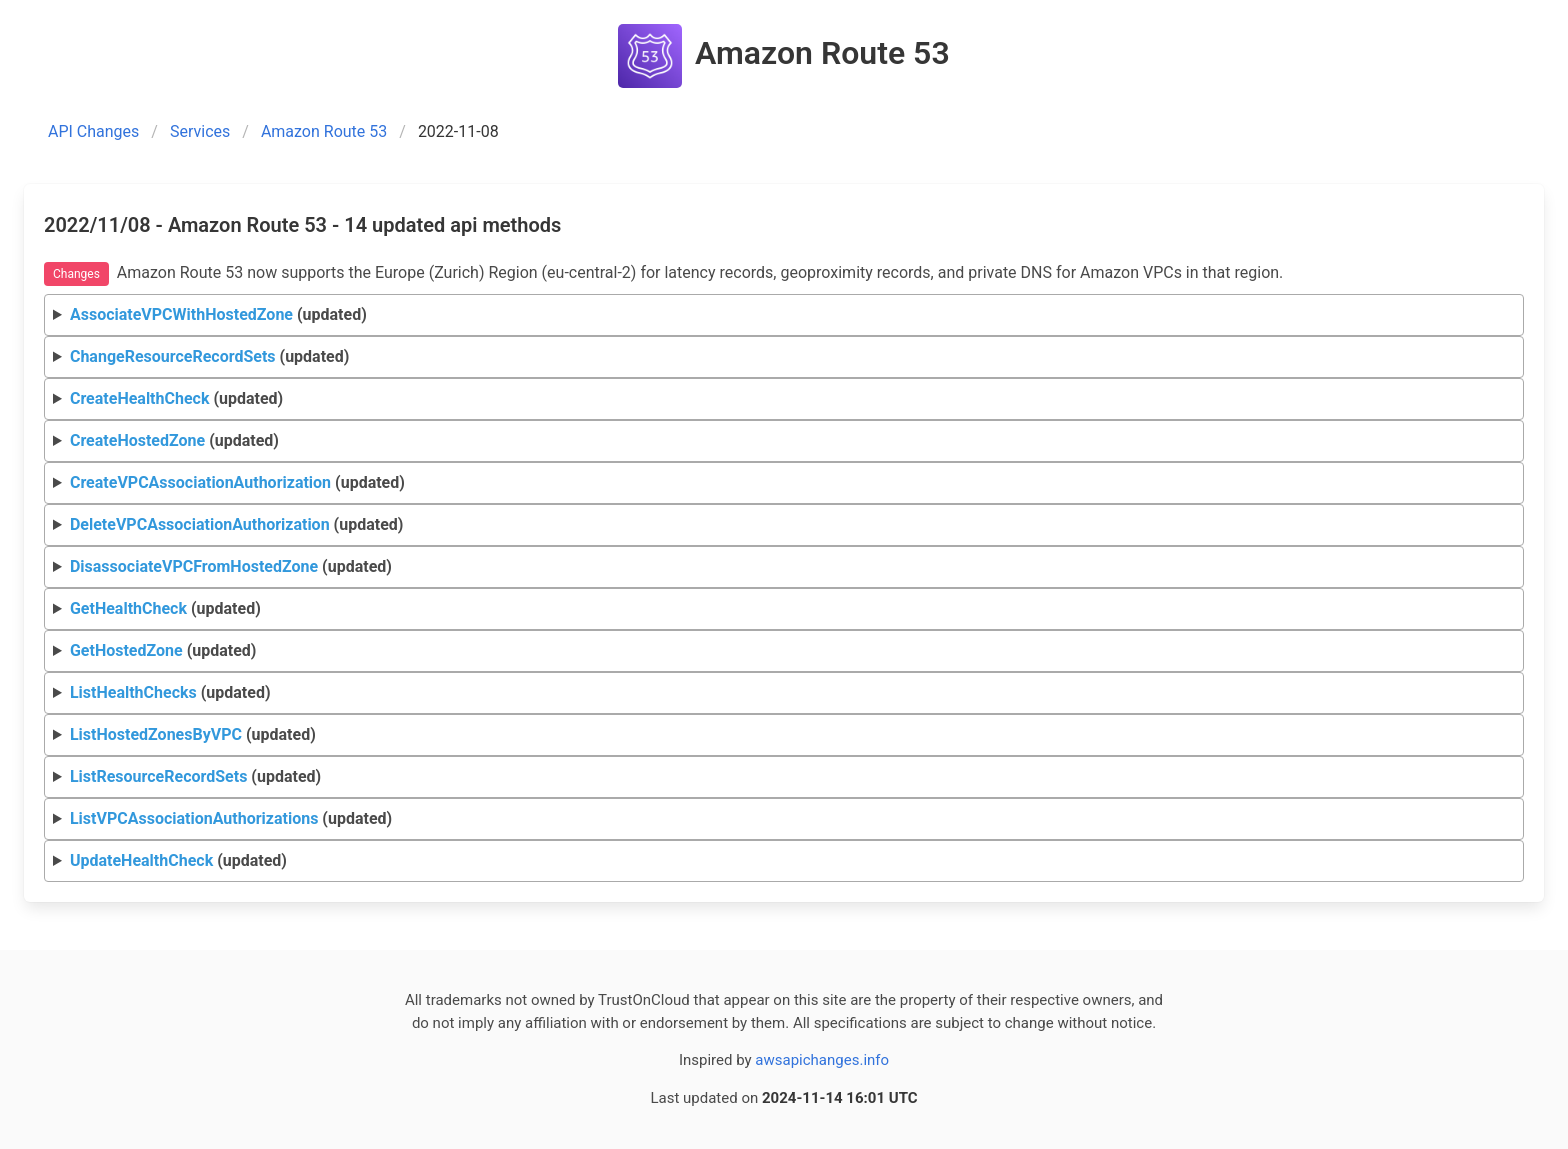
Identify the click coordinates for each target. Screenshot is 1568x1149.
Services (200, 131)
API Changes (93, 131)
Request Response (784, 399)
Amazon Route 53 (324, 131)
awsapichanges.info (822, 1060)
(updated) (218, 314)
